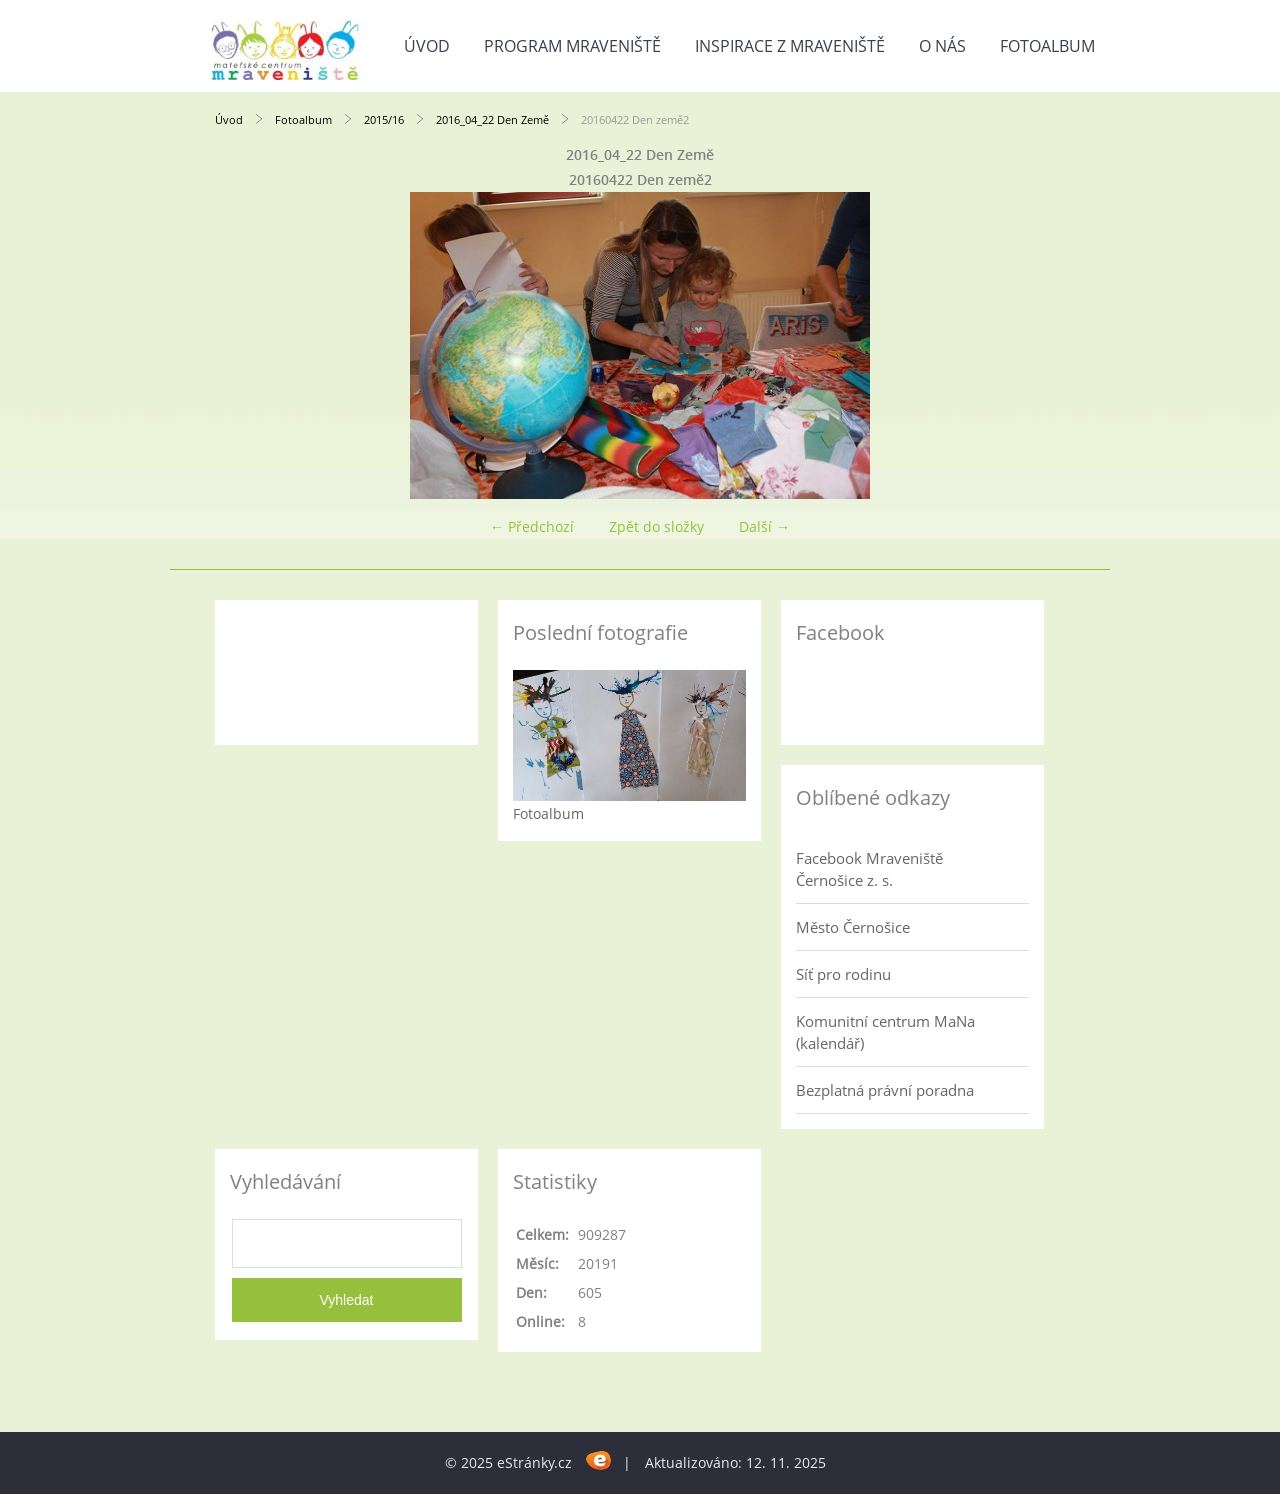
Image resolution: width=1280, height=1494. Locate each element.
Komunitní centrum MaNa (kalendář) (885, 1032)
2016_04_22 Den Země (492, 119)
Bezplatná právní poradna (885, 1090)
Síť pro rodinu (843, 974)
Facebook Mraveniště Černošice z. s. (869, 869)
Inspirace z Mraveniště (790, 46)
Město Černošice (853, 927)
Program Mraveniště (572, 46)
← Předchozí (532, 526)
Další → (764, 526)
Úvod (427, 46)
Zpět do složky (656, 526)
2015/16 (384, 119)
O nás (942, 46)
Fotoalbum (1047, 46)
